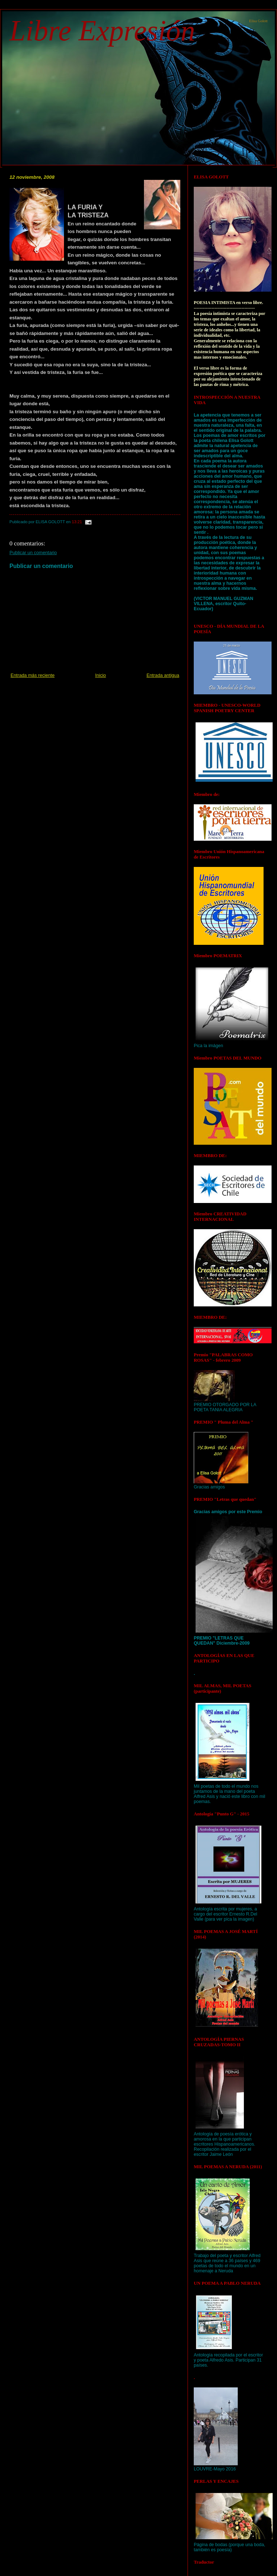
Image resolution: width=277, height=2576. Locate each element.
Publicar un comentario (33, 552)
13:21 (77, 522)
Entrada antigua (162, 675)
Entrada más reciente (33, 675)
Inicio (100, 675)
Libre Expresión (102, 31)
